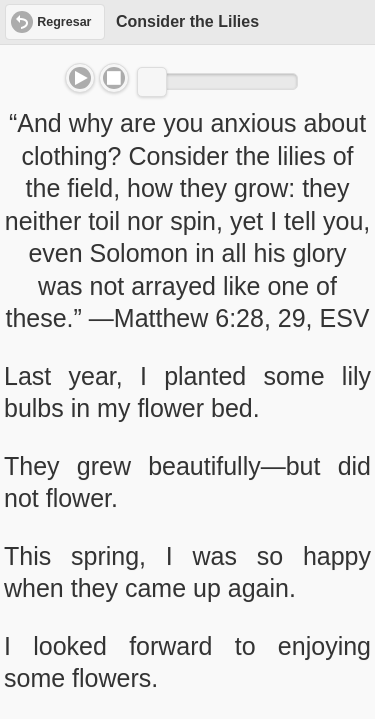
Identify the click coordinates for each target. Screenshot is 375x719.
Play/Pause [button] (80, 78)
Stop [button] (114, 78)
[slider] (152, 82)
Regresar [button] (64, 22)
